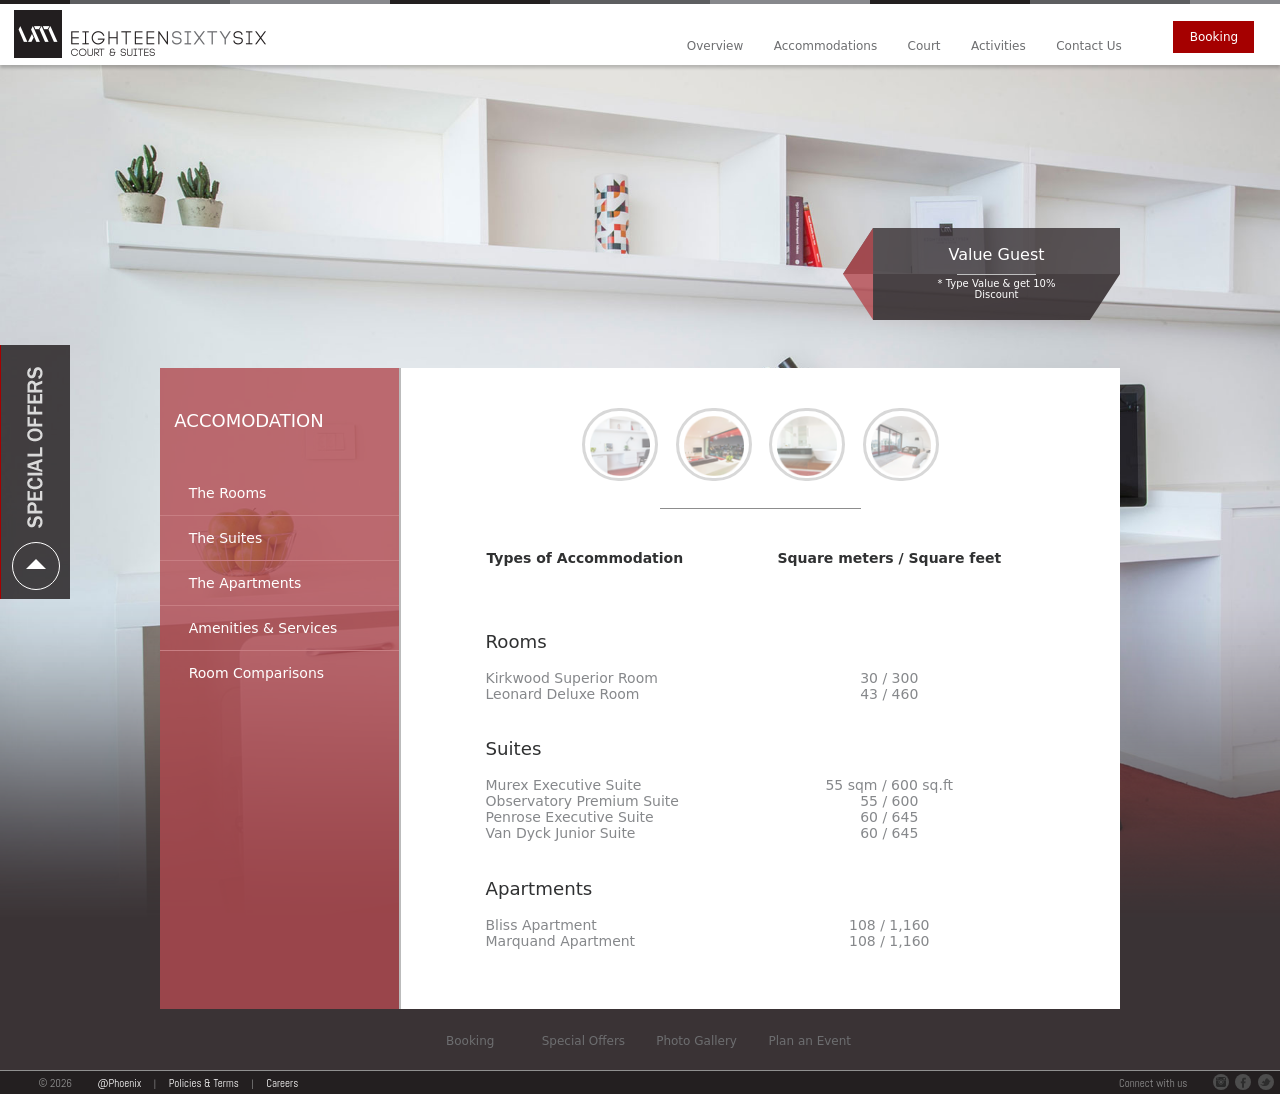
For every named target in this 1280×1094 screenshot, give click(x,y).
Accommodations (825, 46)
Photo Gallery (696, 1041)
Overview (715, 46)
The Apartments (245, 583)
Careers (282, 1083)
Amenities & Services (263, 628)
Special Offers (583, 1041)
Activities (998, 46)
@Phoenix (120, 1083)
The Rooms (228, 493)
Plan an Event (810, 1041)
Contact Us (1089, 46)
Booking (1214, 37)
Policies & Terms (204, 1083)
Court (924, 46)
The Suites (226, 538)
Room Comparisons (256, 673)
